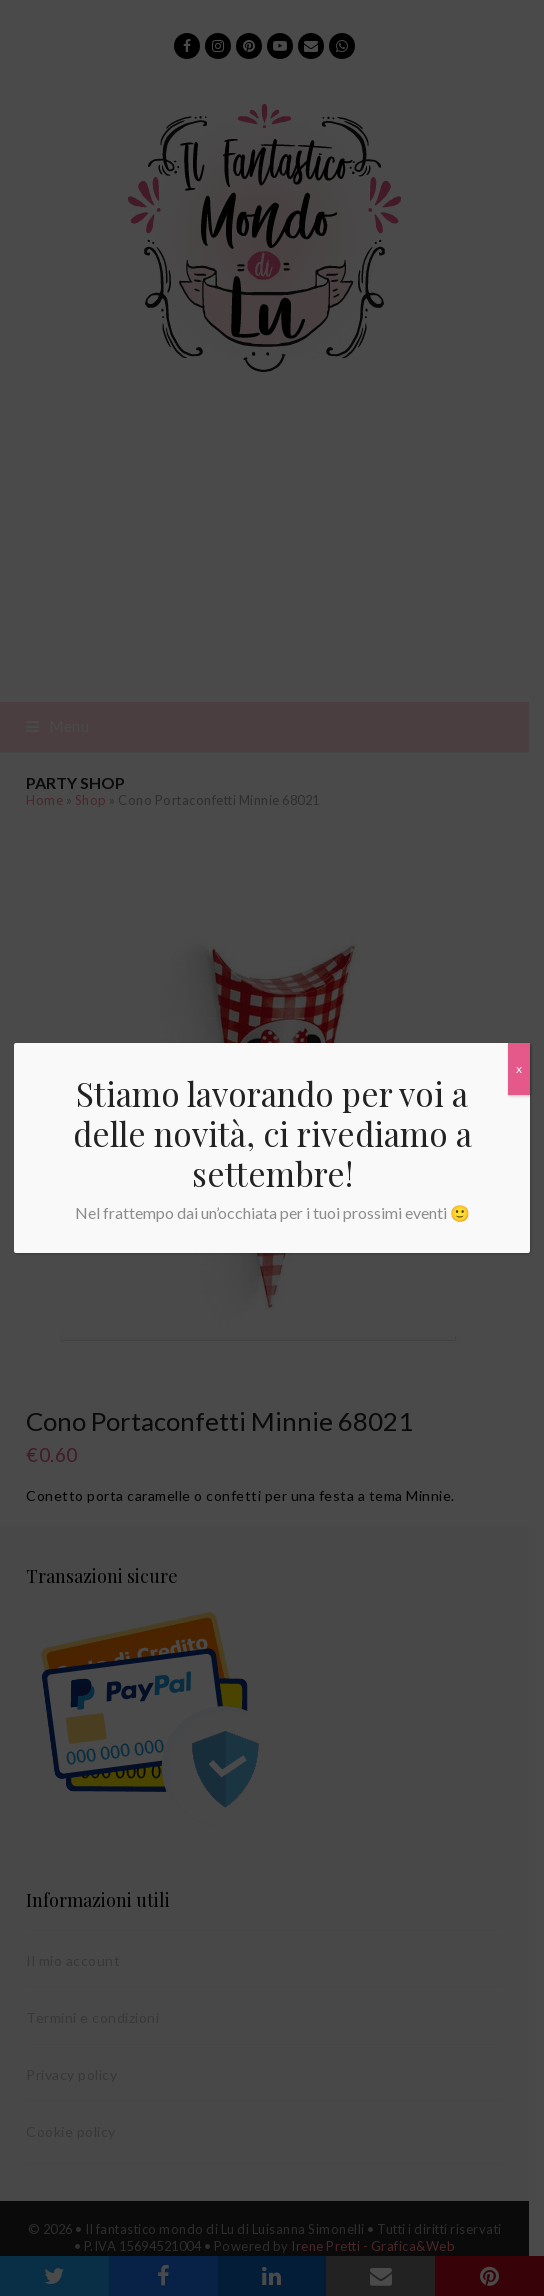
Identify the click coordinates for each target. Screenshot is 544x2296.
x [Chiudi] (519, 1068)
